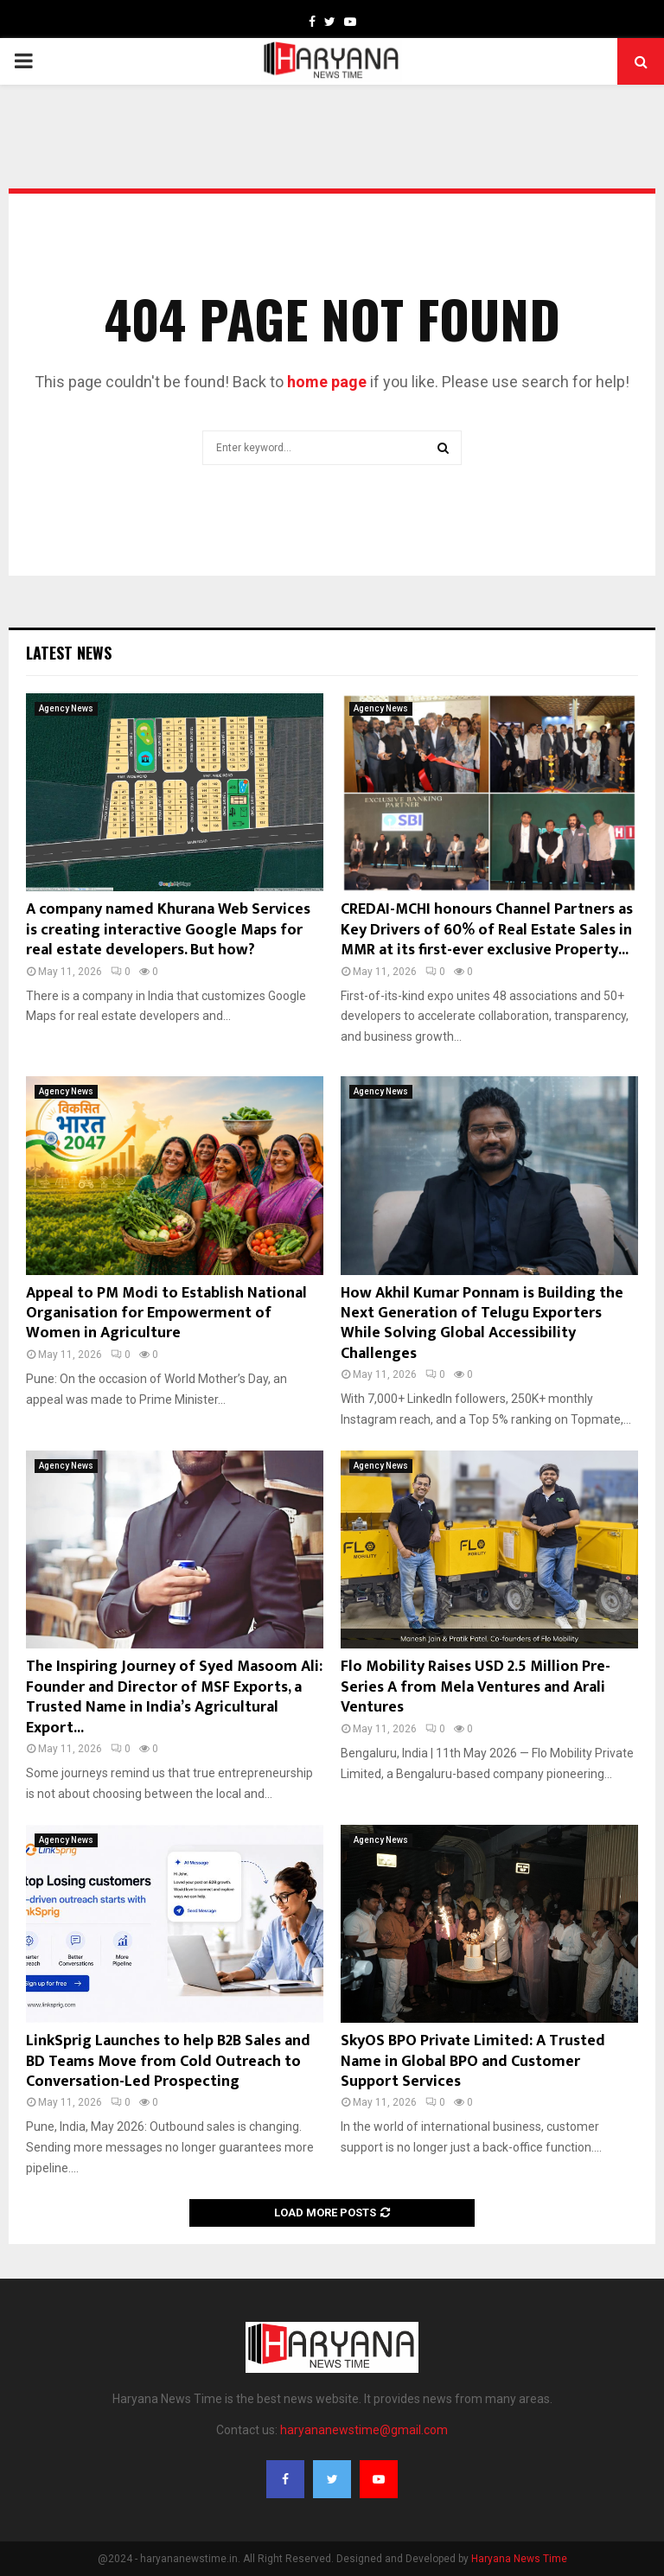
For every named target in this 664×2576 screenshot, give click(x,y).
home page (327, 382)
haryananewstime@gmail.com (364, 2430)
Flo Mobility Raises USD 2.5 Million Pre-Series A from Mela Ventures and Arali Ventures (475, 1687)
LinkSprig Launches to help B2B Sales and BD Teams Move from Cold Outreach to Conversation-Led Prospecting (168, 2061)
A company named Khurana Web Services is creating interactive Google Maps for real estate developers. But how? (168, 929)
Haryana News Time (519, 2559)
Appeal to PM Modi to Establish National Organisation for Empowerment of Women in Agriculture (166, 1313)
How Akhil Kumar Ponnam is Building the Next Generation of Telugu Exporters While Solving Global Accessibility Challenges (482, 1323)
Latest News (69, 652)
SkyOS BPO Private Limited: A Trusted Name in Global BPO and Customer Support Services (473, 2061)
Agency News (66, 708)
